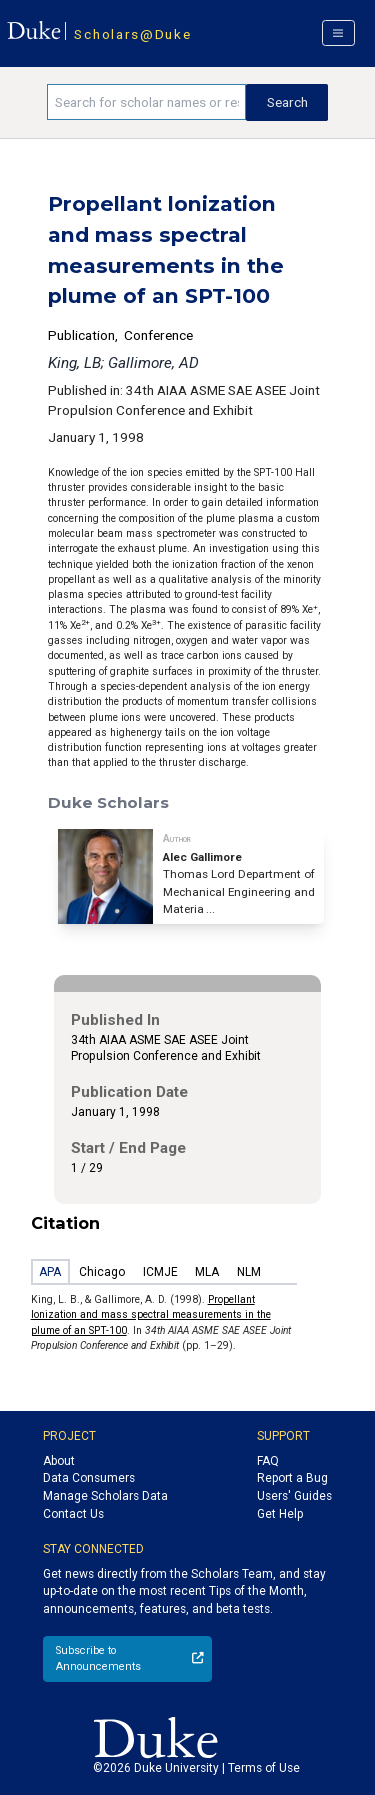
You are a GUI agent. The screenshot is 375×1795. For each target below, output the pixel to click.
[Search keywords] (146, 102)
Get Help (280, 1514)
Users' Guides (294, 1496)
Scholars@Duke (132, 34)
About (59, 1461)
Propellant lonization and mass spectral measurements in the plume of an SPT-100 (151, 1315)
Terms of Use (264, 1768)
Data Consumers (89, 1478)
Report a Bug (292, 1478)
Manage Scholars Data (105, 1496)
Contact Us (73, 1514)
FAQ (268, 1461)
